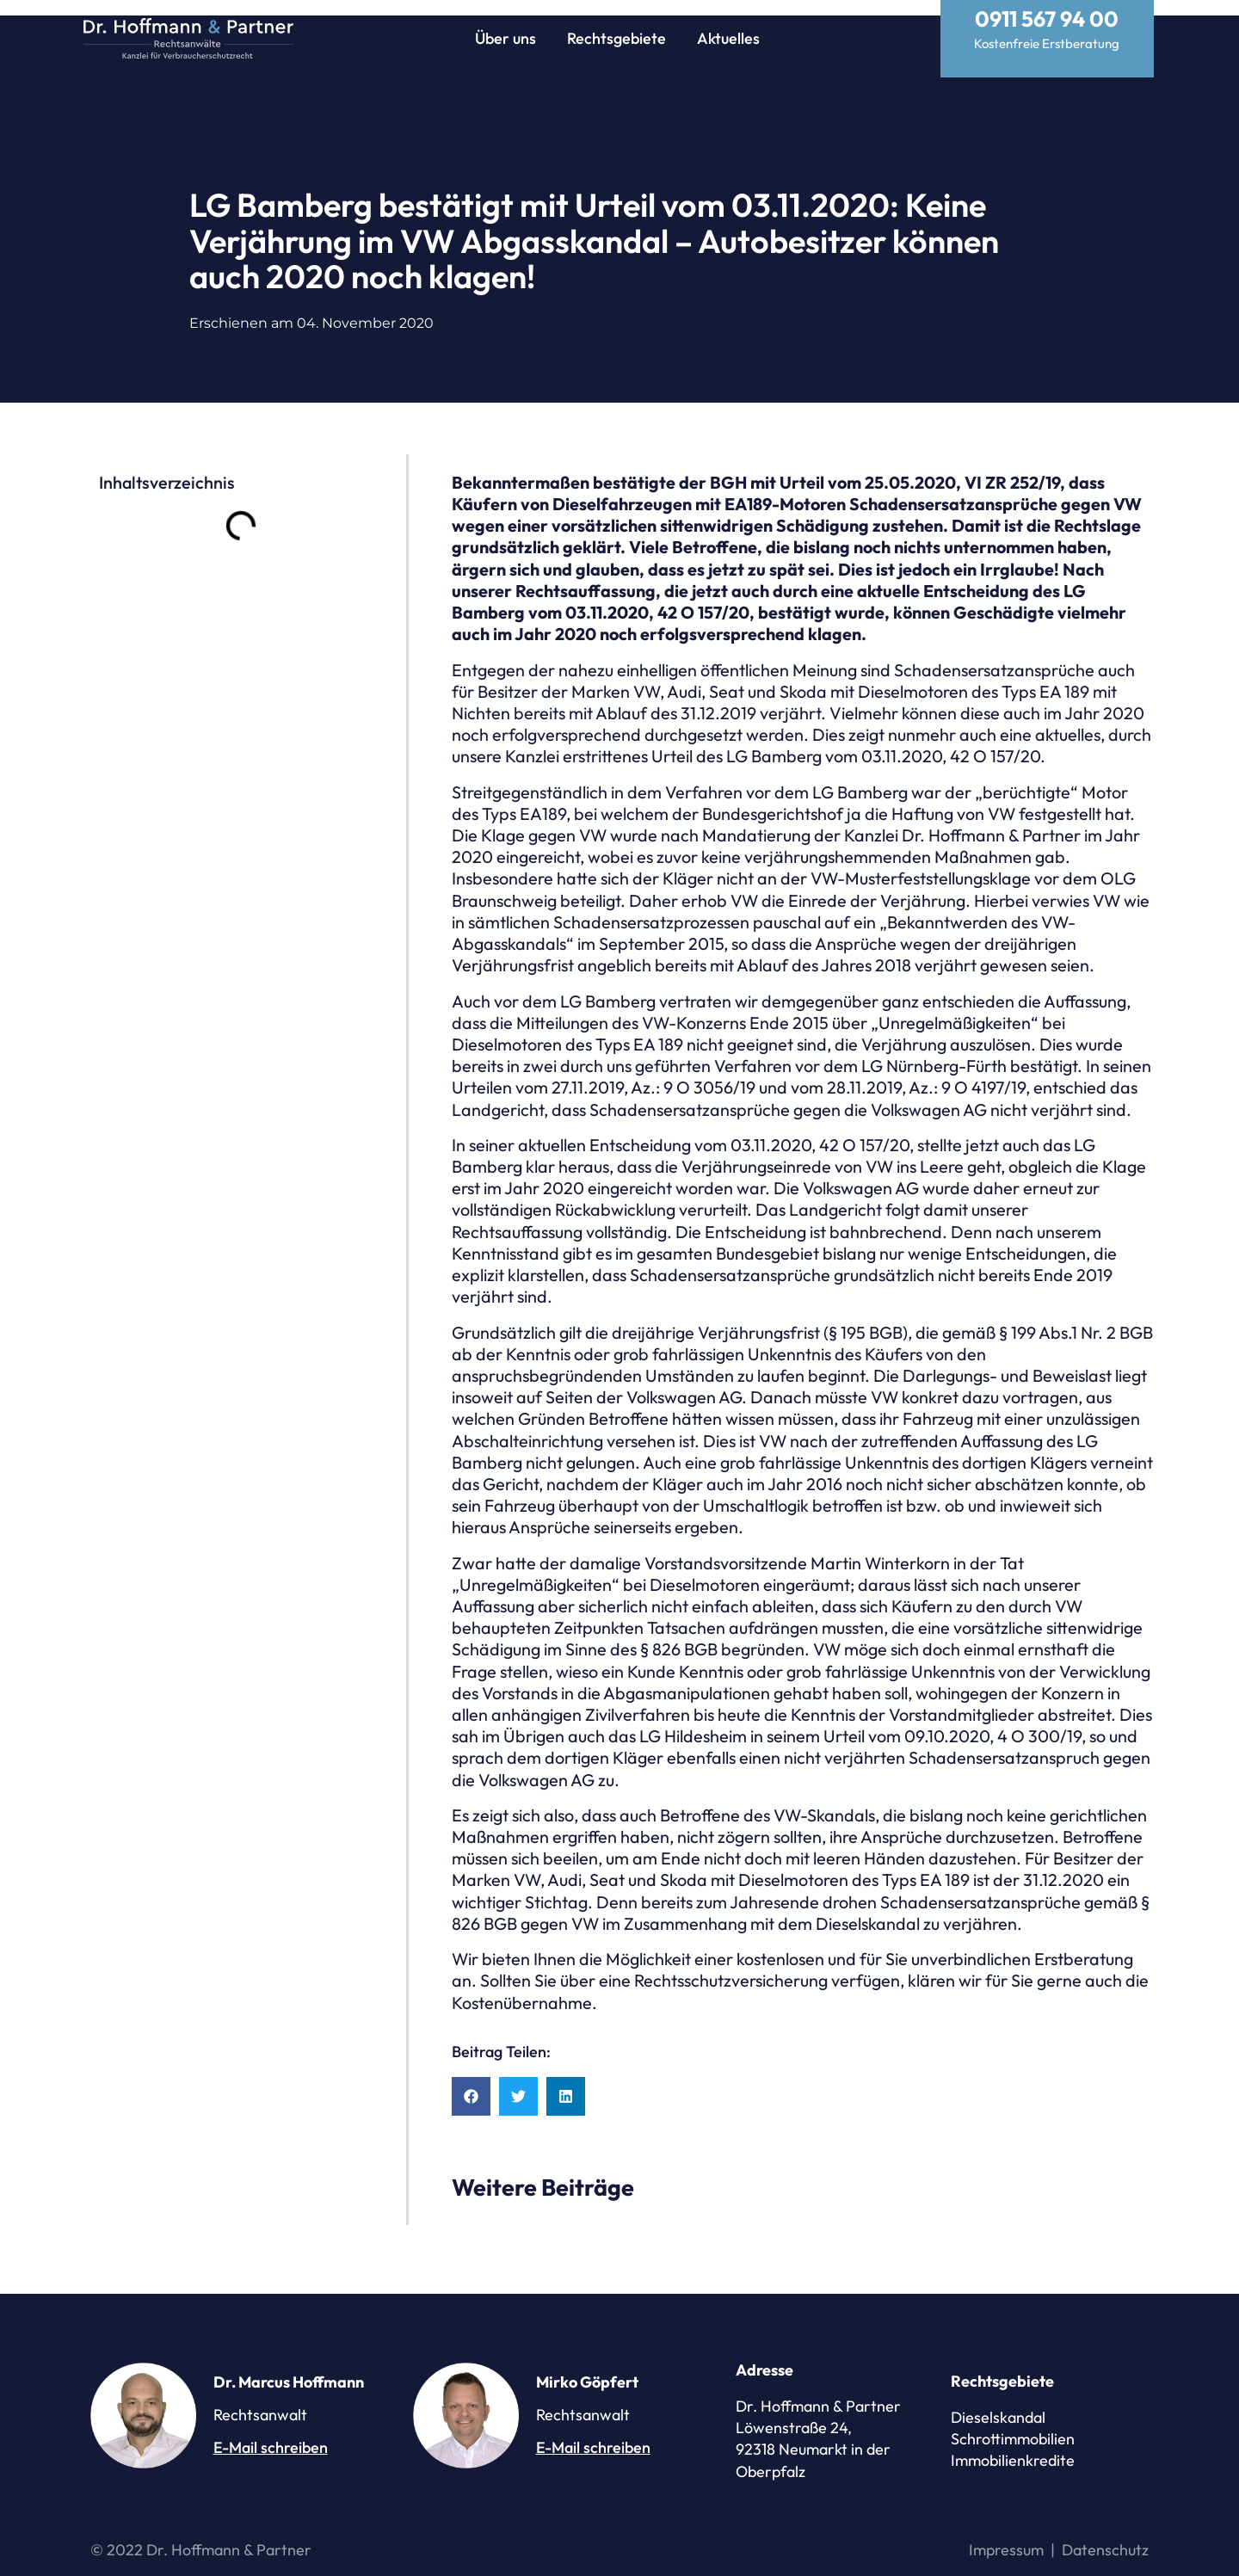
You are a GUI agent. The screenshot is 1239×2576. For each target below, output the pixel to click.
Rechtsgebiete (616, 38)
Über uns (505, 38)
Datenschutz (1105, 2534)
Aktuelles (728, 38)
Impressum (1006, 2534)
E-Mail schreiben (270, 2432)
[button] (471, 2080)
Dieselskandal (998, 2402)
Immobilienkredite (1013, 2445)
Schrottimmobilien (1013, 2423)
